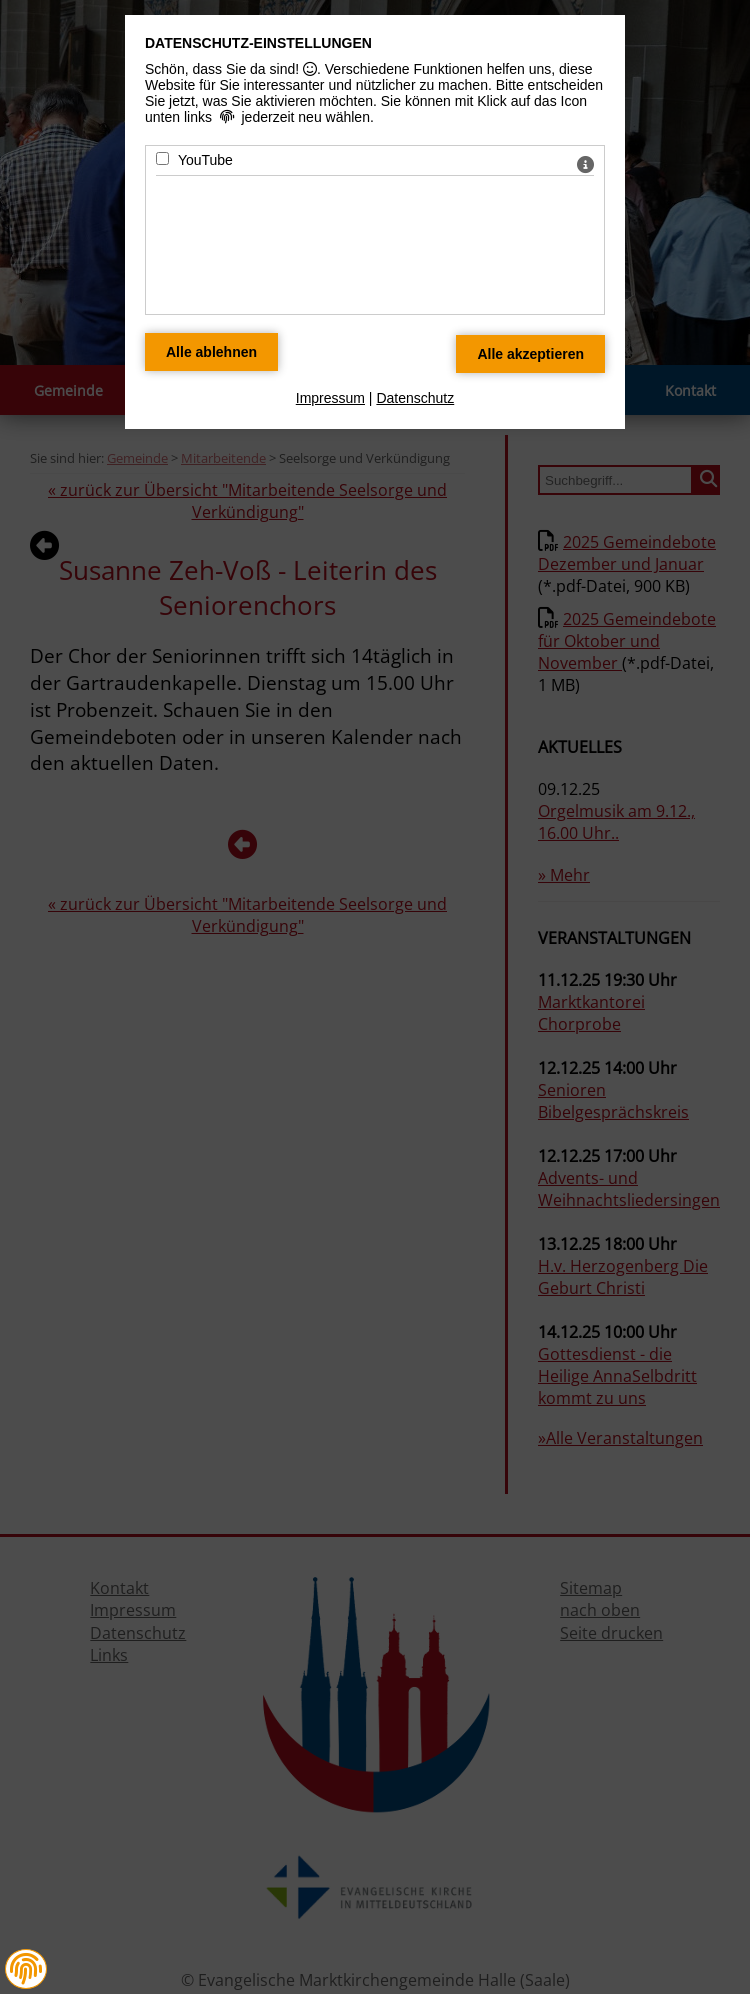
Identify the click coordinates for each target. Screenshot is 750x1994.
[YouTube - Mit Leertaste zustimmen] (162, 158)
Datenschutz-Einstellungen (258, 43)
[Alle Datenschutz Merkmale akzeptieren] (530, 354)
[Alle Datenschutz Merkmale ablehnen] (211, 352)
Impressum (330, 398)
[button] (26, 1969)
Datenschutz (415, 398)
